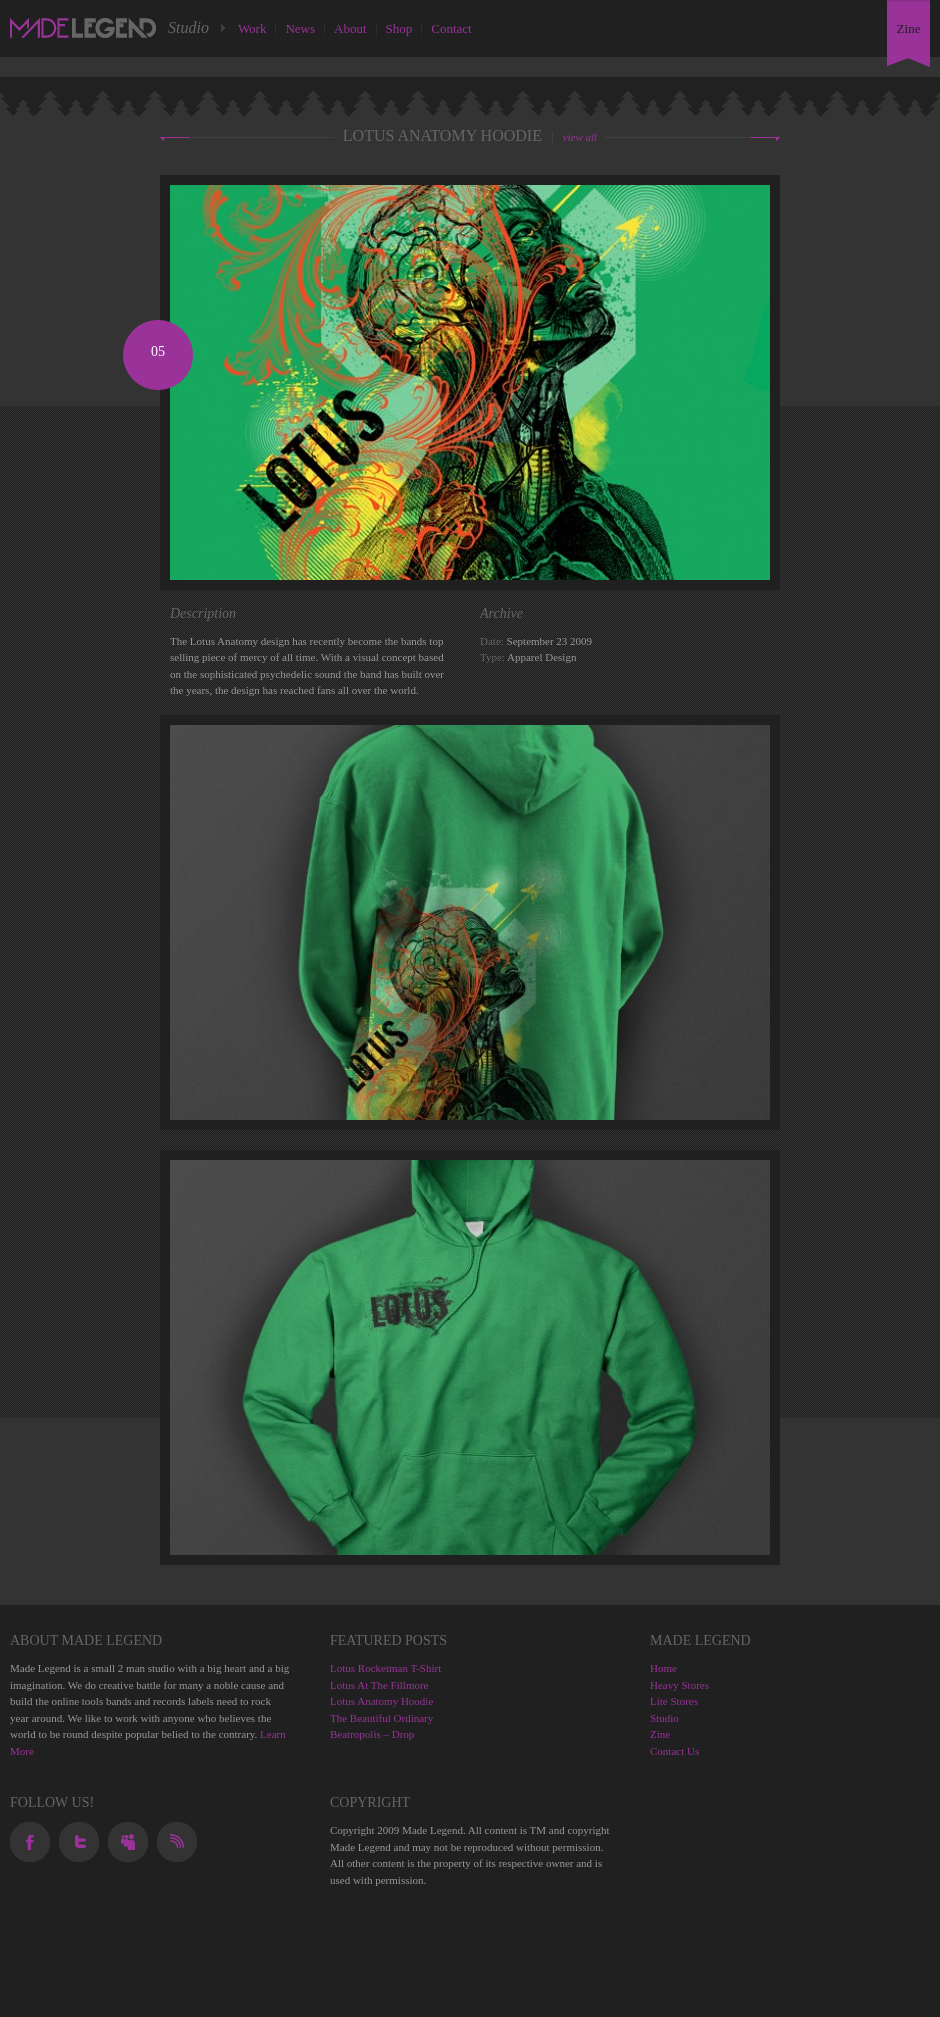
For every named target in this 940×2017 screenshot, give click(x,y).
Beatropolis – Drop (372, 1734)
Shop (399, 28)
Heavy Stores (679, 1685)
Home (663, 1668)
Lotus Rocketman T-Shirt (385, 1668)
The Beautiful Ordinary (381, 1718)
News (300, 28)
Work (252, 28)
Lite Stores (674, 1701)
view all (580, 137)
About (350, 28)
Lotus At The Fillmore (379, 1685)
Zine (660, 1734)
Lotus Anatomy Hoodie (381, 1701)
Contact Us (674, 1751)
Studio (664, 1718)
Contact (451, 28)
